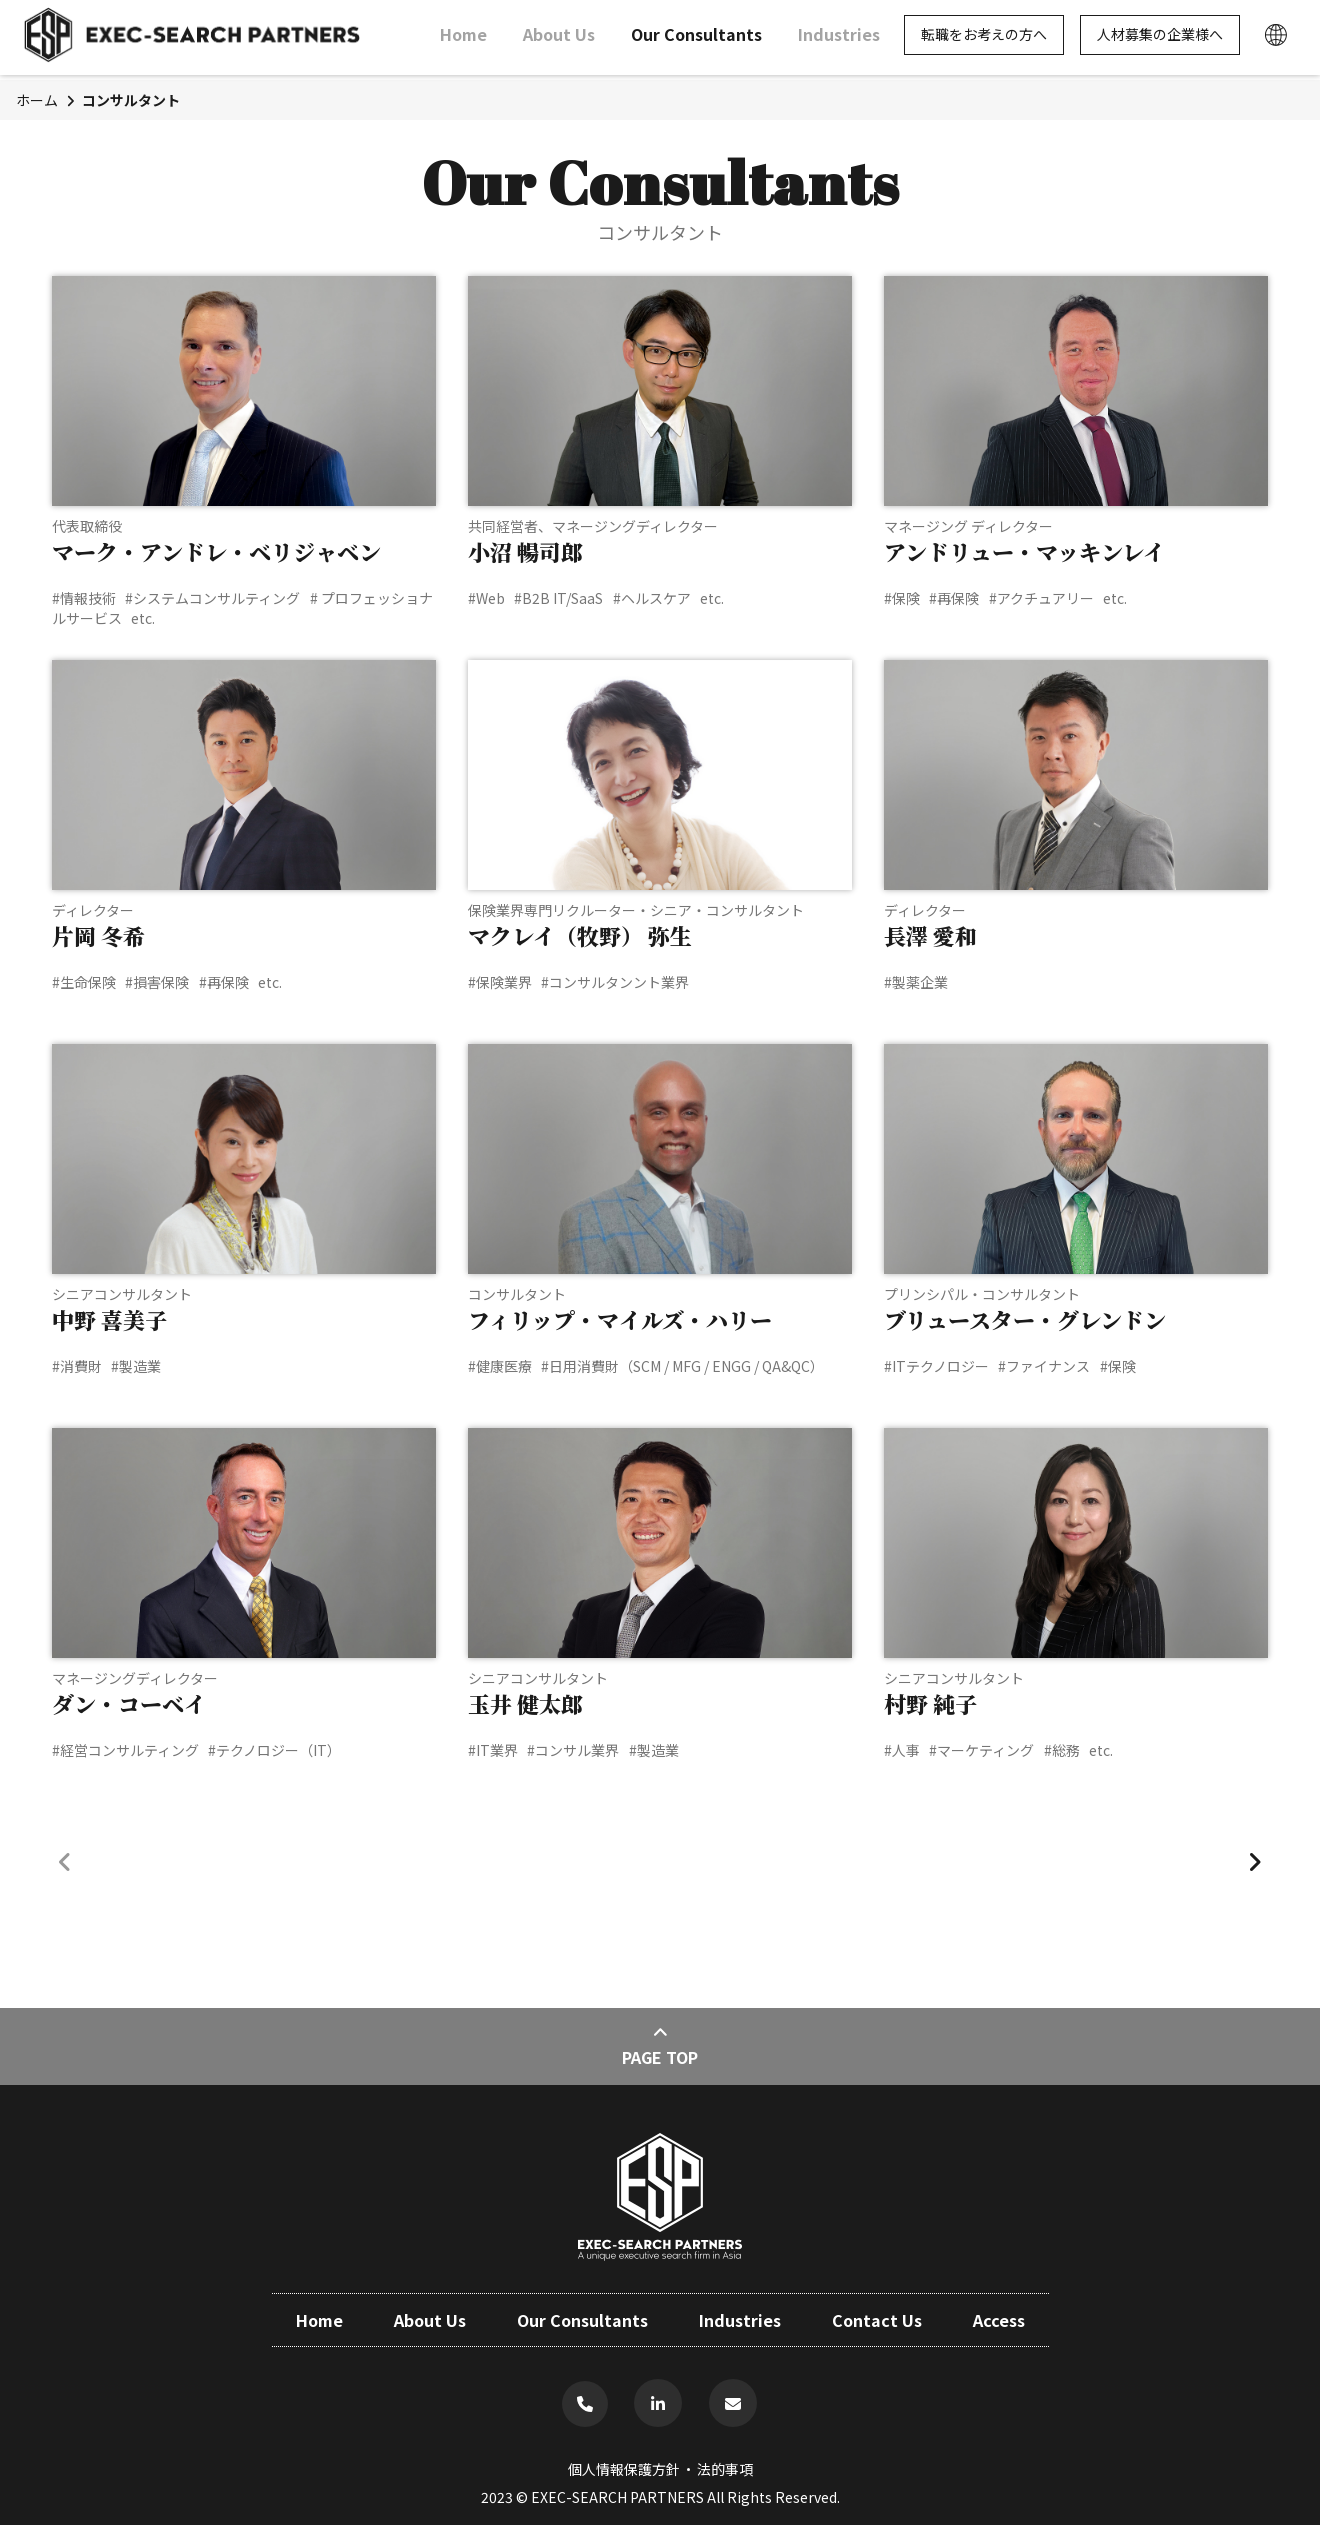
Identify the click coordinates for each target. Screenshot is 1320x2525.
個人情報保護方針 (624, 2469)
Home (463, 40)
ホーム (37, 100)
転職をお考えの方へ (984, 39)
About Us (559, 40)
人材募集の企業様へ (1160, 39)
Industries (839, 40)
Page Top (660, 2044)
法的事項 (725, 2469)
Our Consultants (696, 40)
